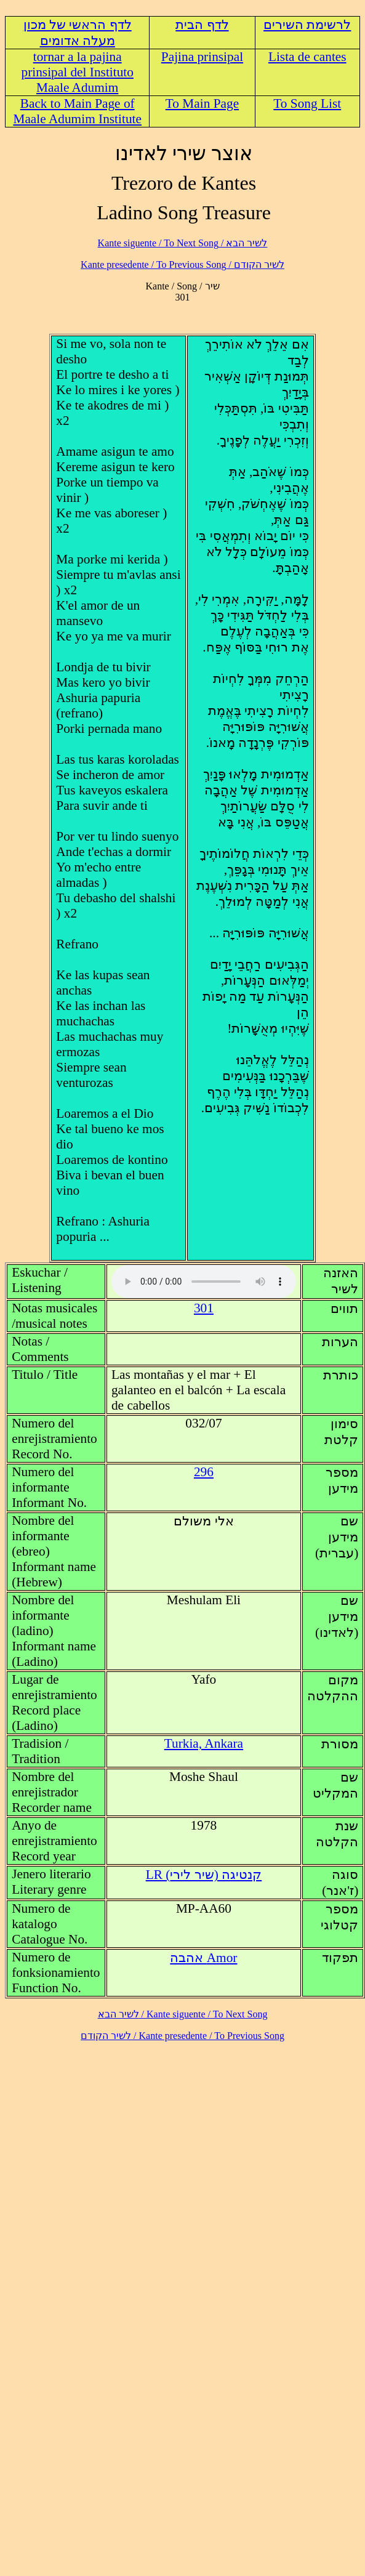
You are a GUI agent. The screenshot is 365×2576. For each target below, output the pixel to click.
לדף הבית (201, 24)
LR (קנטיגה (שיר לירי (204, 1874)
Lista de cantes (307, 56)
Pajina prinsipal (202, 56)
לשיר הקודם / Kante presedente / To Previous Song (182, 264)
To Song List (307, 103)
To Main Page (202, 103)
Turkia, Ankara (203, 1743)
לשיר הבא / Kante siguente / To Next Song (183, 243)
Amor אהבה (203, 1957)
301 (204, 1308)
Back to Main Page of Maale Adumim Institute (77, 111)
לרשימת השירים (307, 24)
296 (204, 1471)
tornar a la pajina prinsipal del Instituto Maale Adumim (77, 72)
